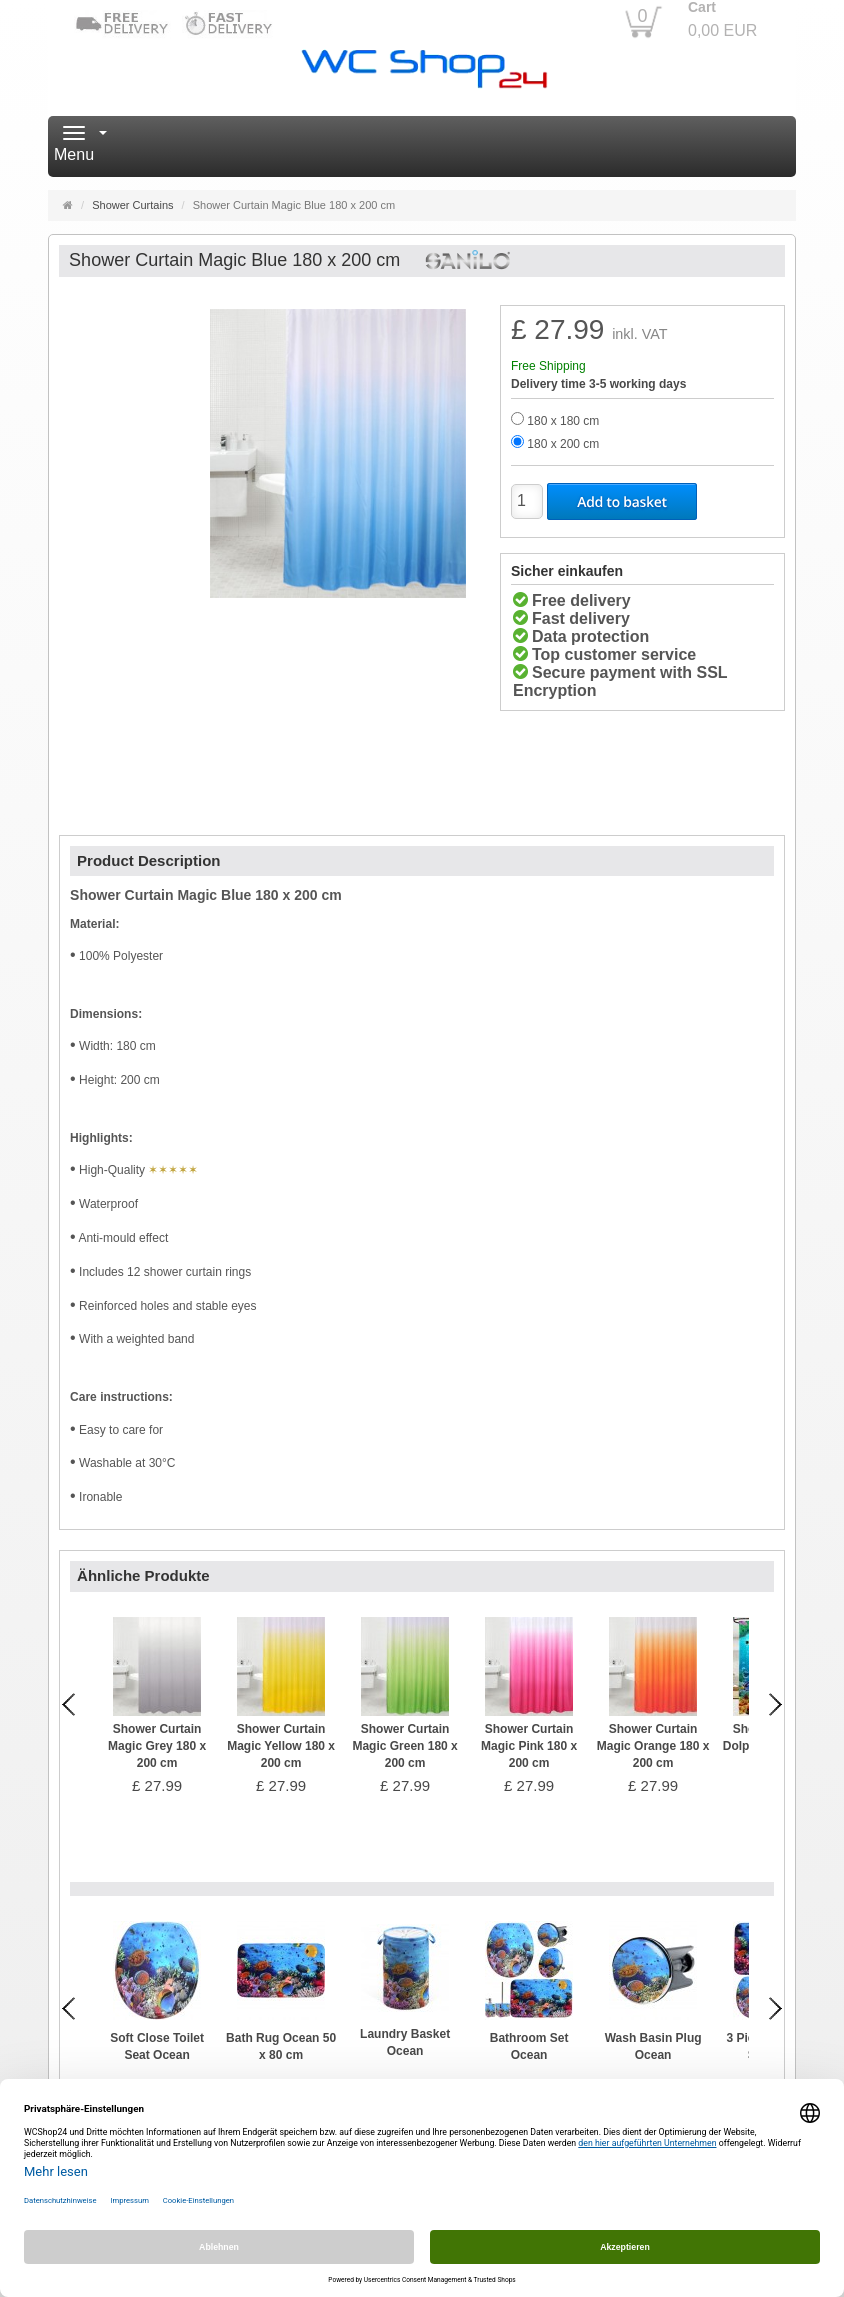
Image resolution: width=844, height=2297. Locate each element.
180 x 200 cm (563, 444)
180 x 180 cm (563, 421)
